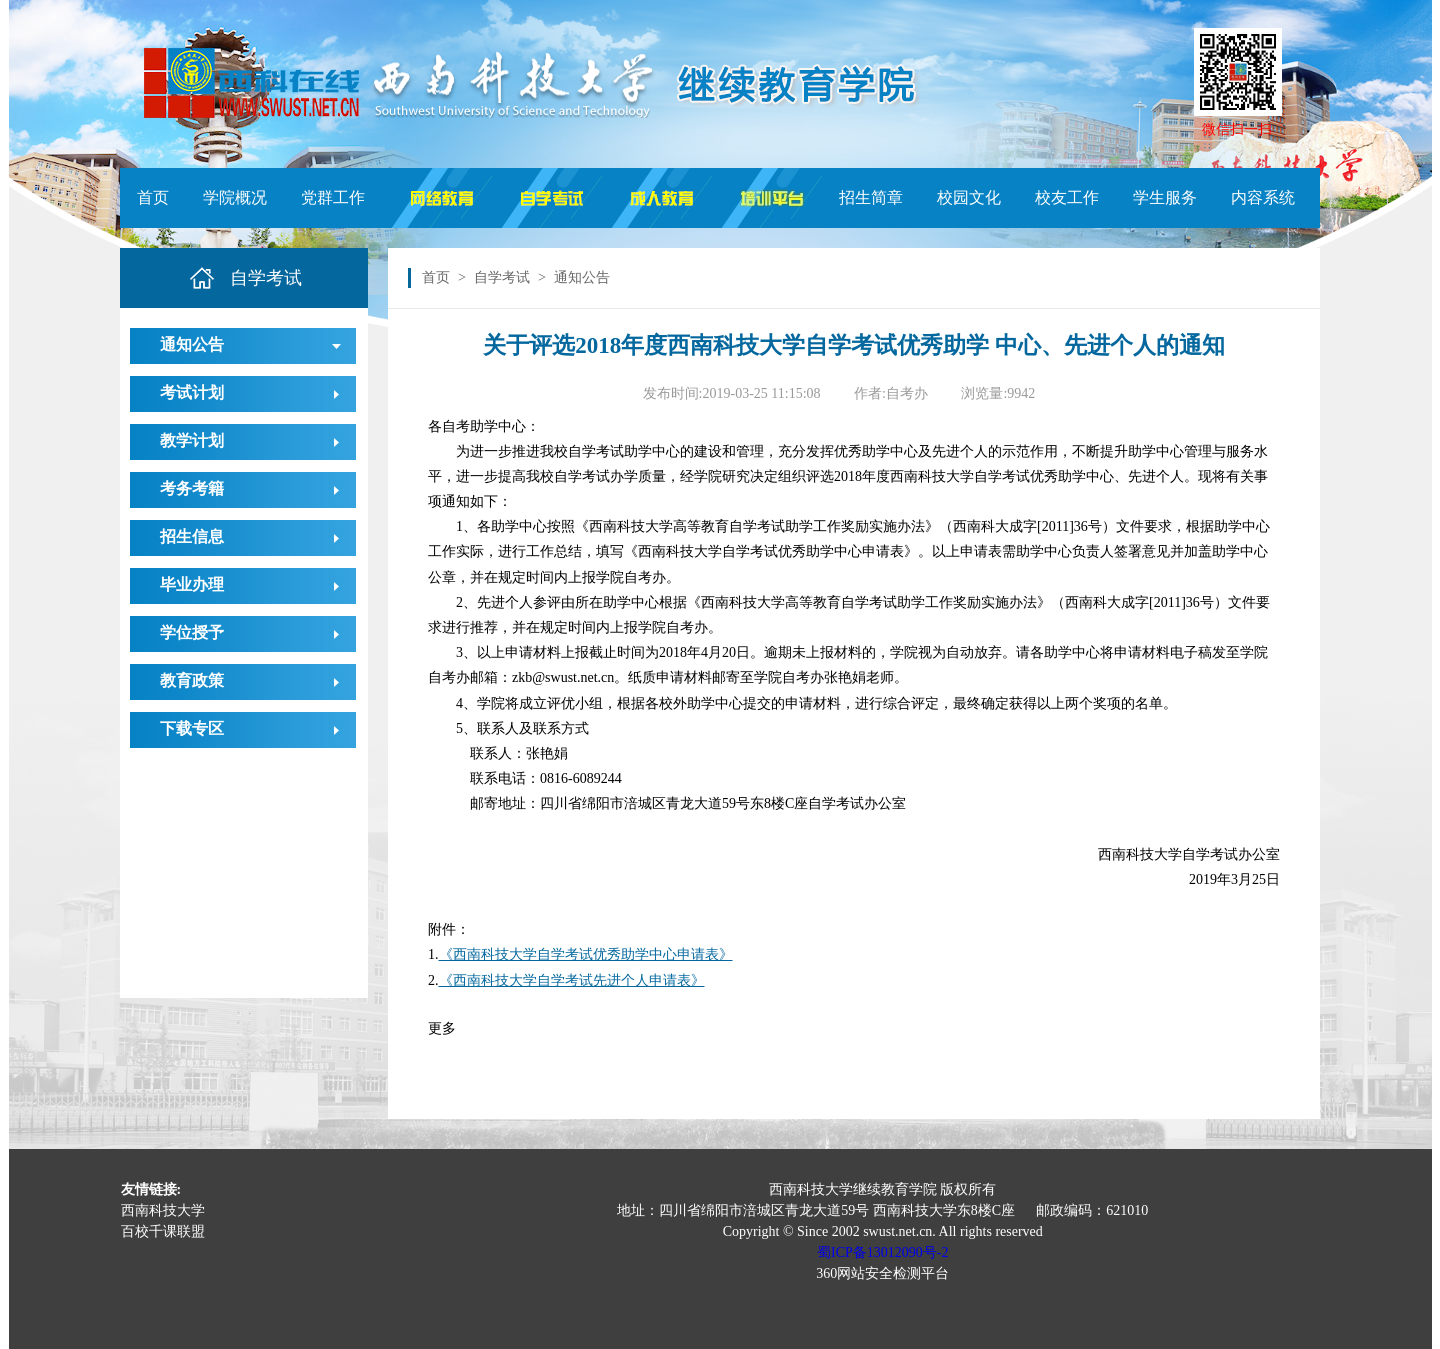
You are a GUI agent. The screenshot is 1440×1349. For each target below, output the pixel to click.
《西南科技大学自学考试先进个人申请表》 (572, 980)
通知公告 (192, 344)
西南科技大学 (163, 1210)
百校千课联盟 (163, 1231)
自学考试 (502, 277)
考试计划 (192, 392)
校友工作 (1067, 197)
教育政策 (192, 680)
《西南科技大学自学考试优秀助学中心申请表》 (586, 954)
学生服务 (1165, 197)
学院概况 (235, 197)
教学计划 (192, 440)
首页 (153, 197)
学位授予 (192, 632)
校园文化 (969, 197)
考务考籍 (192, 488)
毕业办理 (192, 584)
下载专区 (192, 728)
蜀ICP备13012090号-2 (882, 1252)
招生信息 (192, 536)
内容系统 (1263, 197)
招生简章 (871, 197)
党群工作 (333, 197)
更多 (442, 1028)
